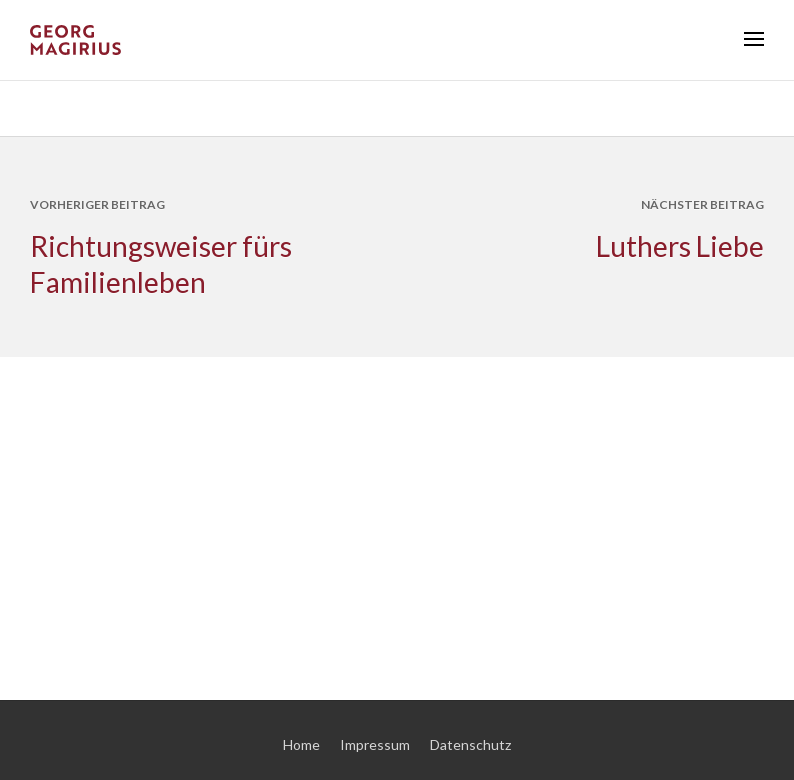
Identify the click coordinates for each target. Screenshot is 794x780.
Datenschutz (470, 744)
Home (301, 744)
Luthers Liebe (680, 246)
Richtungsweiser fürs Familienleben (161, 264)
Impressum (375, 744)
